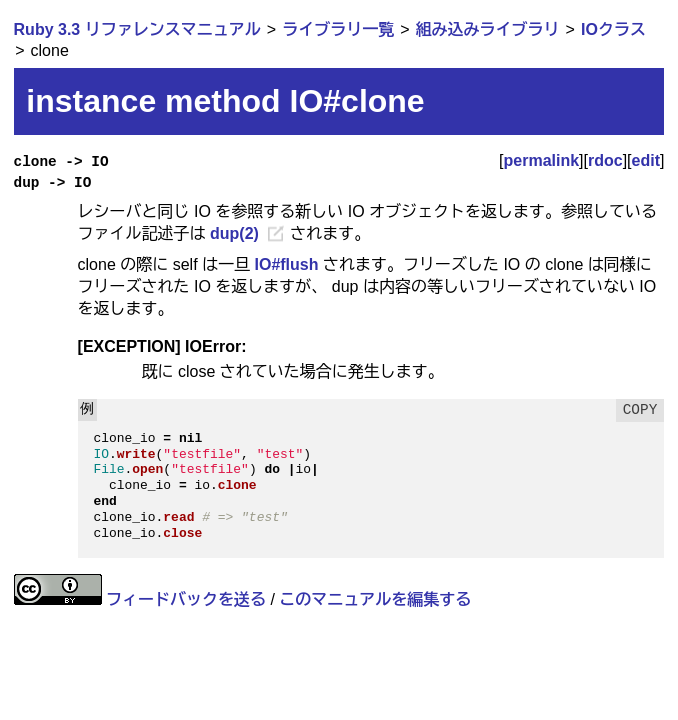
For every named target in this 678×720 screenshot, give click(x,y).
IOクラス (613, 29)
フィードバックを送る (186, 599)
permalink (542, 160)
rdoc (605, 160)
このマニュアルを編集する (375, 599)
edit (646, 160)
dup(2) (234, 233)
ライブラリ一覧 (338, 29)
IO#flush (286, 264)
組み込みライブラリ (488, 29)
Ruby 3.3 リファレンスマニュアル (137, 29)
